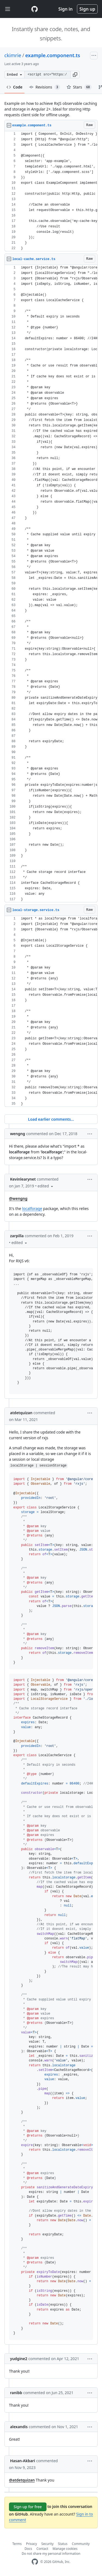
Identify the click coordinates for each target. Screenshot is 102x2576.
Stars (79, 87)
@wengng (18, 1198)
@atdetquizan (22, 2480)
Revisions (44, 87)
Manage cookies (64, 2548)
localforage (32, 1208)
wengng (17, 1133)
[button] (75, 74)
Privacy (31, 2543)
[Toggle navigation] (7, 9)
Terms (17, 2543)
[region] (51, 191)
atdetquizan (21, 1412)
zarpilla (17, 1235)
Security (47, 2543)
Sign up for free (28, 2506)
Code (15, 87)
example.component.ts (52, 55)
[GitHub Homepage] (35, 2561)
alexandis (19, 2426)
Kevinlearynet (23, 1179)
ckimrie (12, 55)
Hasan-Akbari (22, 2460)
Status (62, 2543)
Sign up (87, 9)
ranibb (16, 2392)
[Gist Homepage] (34, 9)
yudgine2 (18, 2358)
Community (81, 2543)
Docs (28, 2548)
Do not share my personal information (51, 2553)
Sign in (65, 9)
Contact (42, 2548)
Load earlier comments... (51, 1119)
